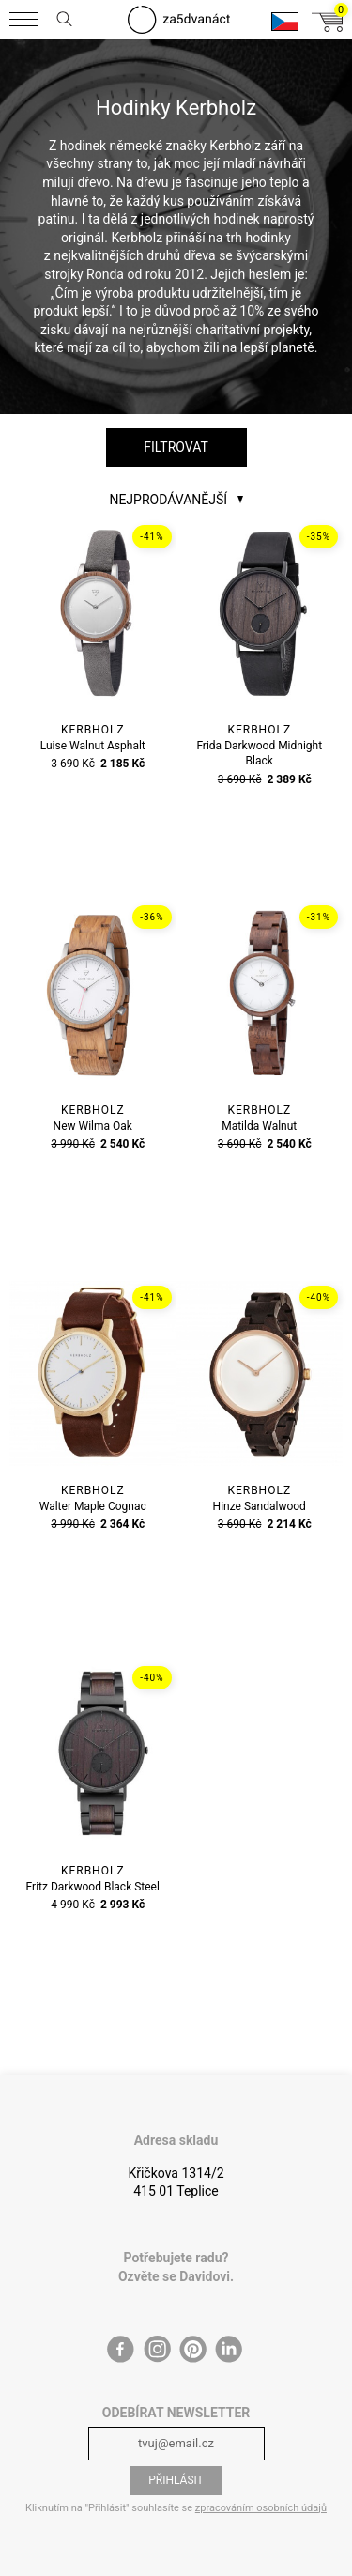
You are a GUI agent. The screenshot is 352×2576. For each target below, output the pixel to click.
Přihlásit (176, 2480)
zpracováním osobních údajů (261, 2508)
